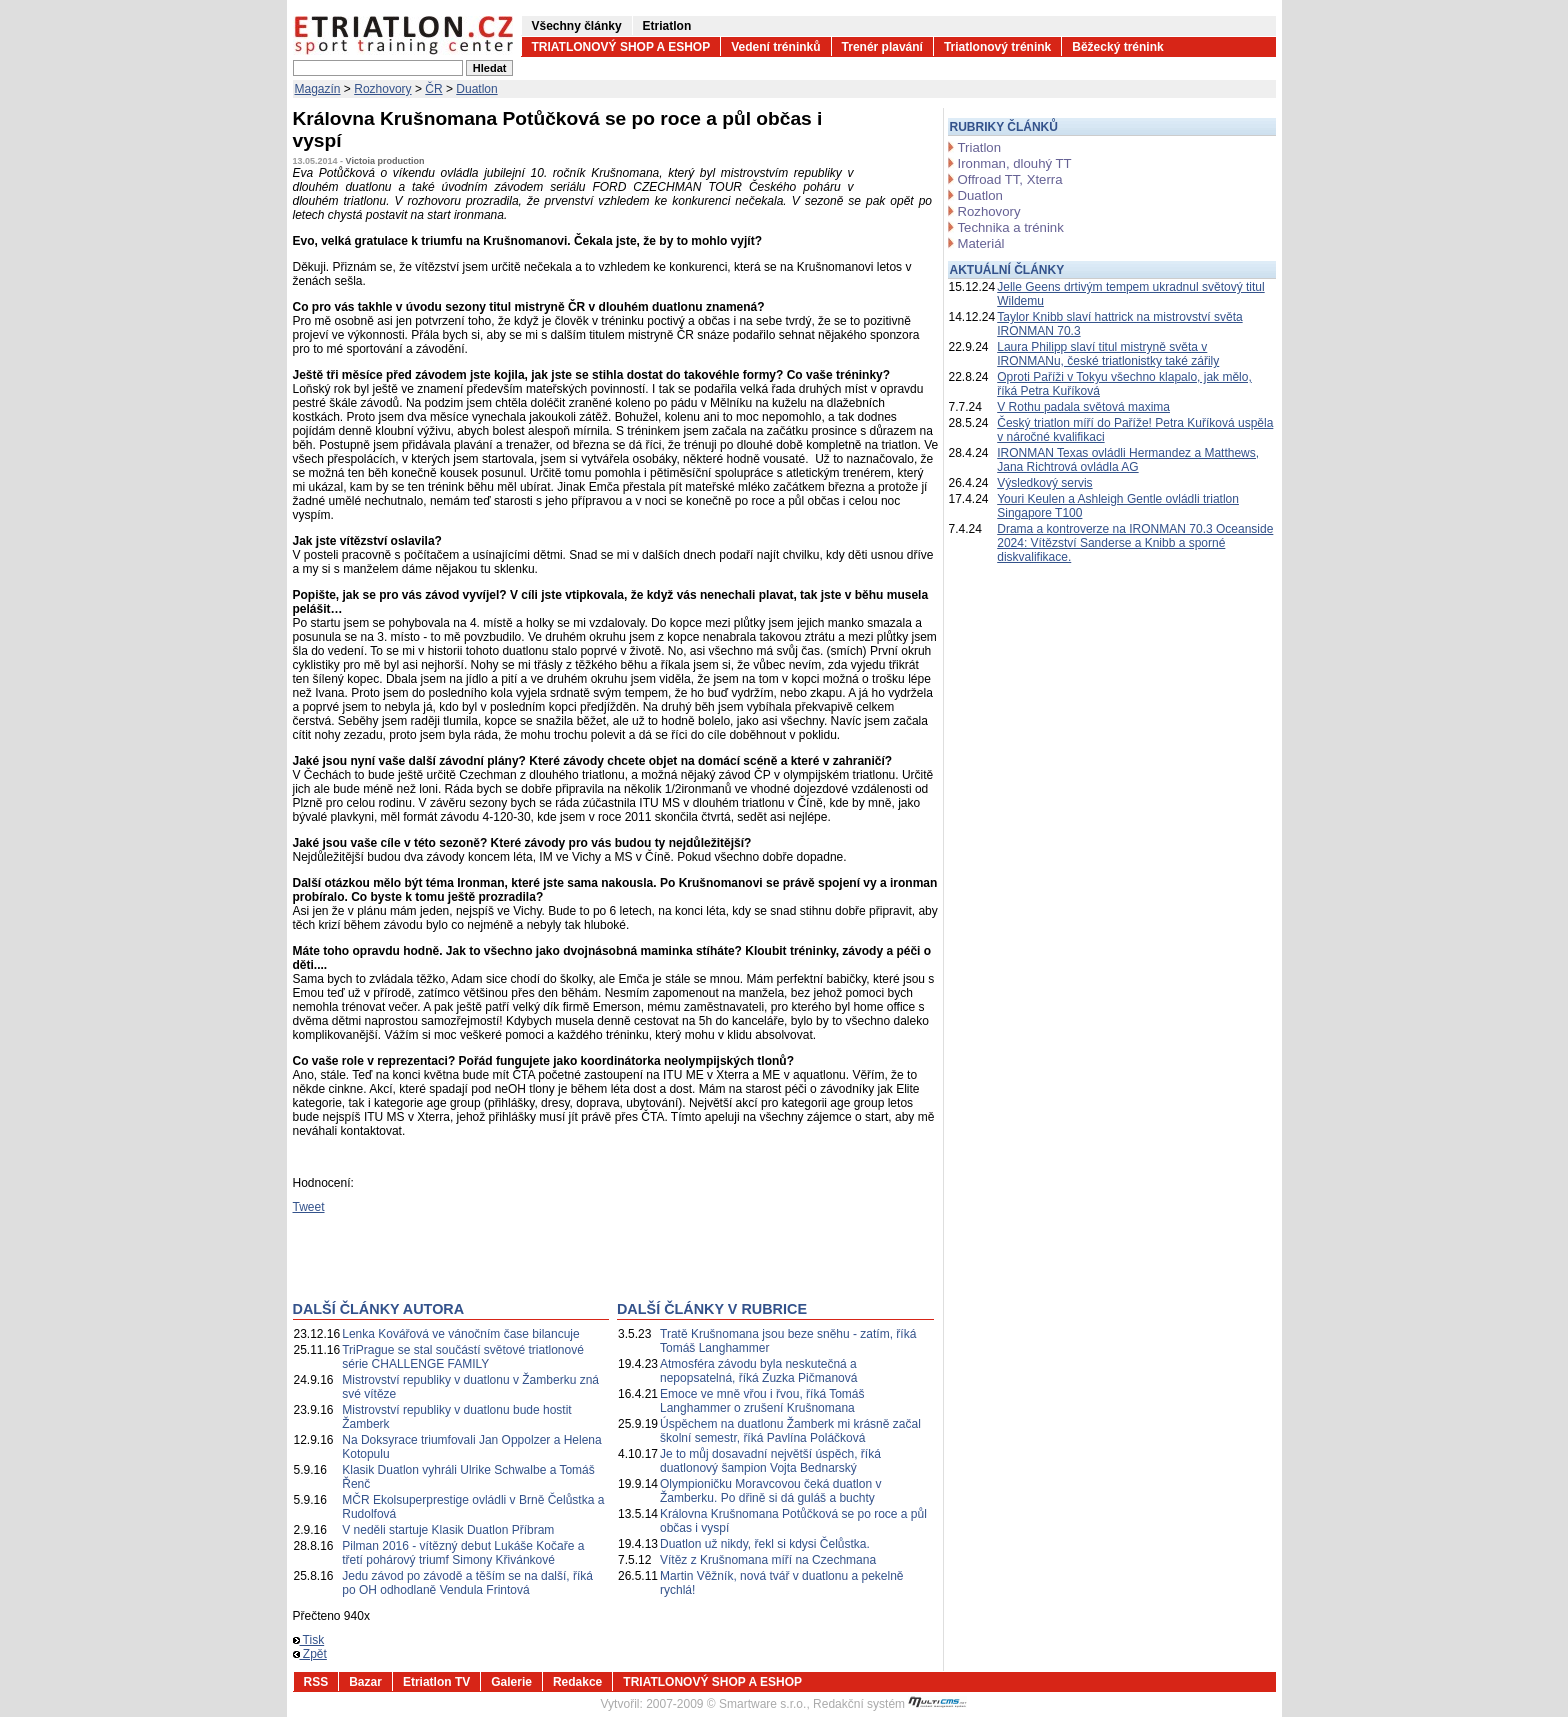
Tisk (309, 1640)
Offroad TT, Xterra (1010, 179)
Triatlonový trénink (997, 47)
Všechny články (577, 26)
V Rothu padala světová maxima (1083, 407)
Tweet (309, 1207)
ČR (433, 89)
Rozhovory (382, 89)
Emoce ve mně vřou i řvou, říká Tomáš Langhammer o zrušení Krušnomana (762, 1401)
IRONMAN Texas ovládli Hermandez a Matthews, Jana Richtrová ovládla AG (1128, 460)
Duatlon (476, 89)
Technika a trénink (1011, 227)
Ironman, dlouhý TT (1015, 163)
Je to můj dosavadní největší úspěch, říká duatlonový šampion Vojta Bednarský (770, 1461)
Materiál (981, 243)
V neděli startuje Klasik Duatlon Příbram (448, 1530)
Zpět (310, 1654)
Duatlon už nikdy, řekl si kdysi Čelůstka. (765, 1544)
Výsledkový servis (1044, 483)
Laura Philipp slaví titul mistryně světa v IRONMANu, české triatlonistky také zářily (1108, 354)
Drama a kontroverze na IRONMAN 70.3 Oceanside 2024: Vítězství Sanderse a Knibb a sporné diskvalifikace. (1135, 543)
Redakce (577, 1682)
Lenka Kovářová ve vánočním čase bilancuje (460, 1334)
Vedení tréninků (775, 47)
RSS (316, 1682)
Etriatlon (667, 26)
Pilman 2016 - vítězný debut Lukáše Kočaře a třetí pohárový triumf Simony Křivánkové (463, 1553)
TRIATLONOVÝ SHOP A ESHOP (621, 47)
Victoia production (385, 161)
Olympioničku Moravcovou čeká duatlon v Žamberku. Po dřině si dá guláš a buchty (770, 1491)
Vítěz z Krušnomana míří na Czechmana (768, 1560)
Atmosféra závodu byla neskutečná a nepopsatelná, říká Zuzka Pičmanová (758, 1371)
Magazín (318, 89)
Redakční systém (890, 1704)
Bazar (365, 1682)
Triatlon (979, 147)
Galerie (511, 1682)
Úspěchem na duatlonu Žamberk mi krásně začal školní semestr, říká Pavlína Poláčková (790, 1431)
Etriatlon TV (436, 1682)
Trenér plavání (882, 47)
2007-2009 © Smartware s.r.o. (726, 1704)
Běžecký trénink (1117, 47)
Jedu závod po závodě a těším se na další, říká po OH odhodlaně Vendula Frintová (467, 1583)
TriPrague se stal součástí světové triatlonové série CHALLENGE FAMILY (463, 1357)
